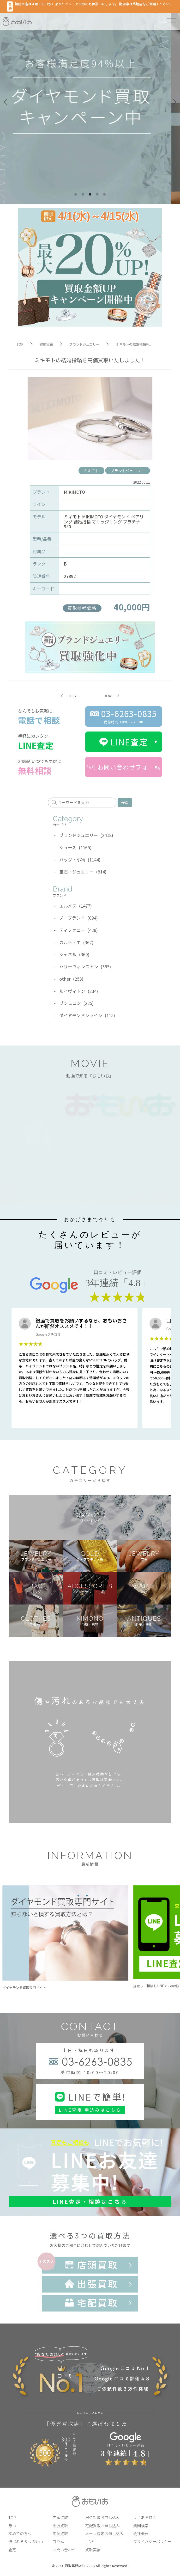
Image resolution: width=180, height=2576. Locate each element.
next (108, 695)
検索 (125, 802)
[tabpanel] (90, 102)
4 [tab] (97, 194)
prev (72, 695)
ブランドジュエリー (127, 470)
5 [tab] (104, 194)
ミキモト (91, 470)
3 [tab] (90, 194)
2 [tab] (82, 194)
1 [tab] (75, 194)
